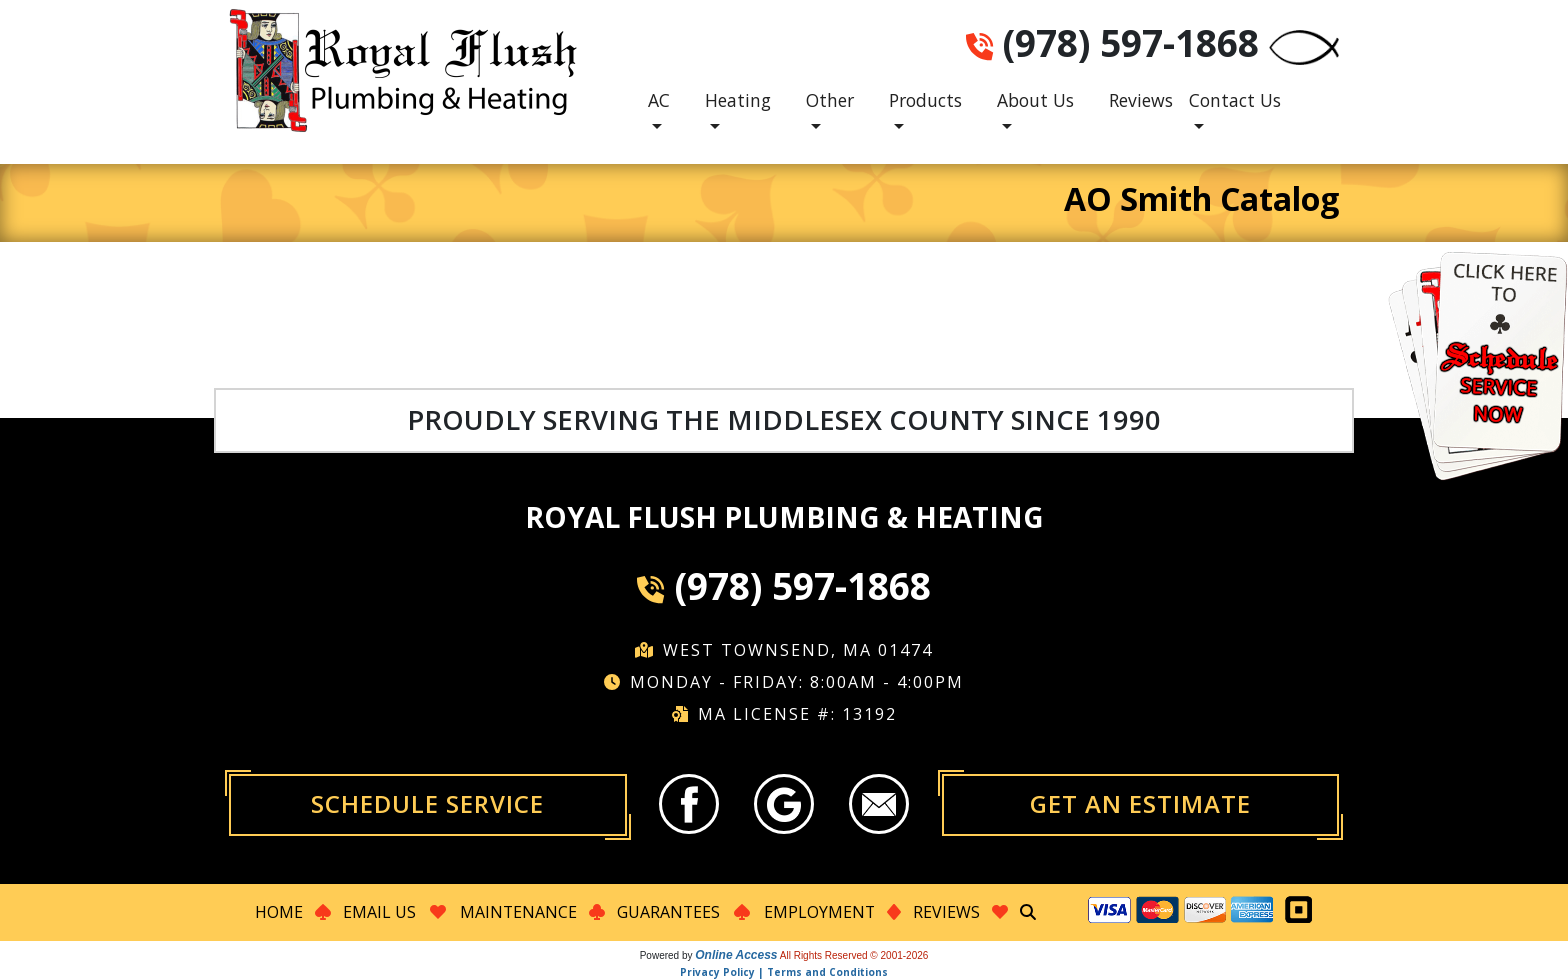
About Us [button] (1035, 100)
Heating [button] (738, 100)
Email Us (377, 912)
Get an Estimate (1140, 803)
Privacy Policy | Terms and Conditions (784, 971)
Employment (820, 912)
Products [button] (925, 100)
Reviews (1141, 100)
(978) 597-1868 (1131, 43)
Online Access (736, 954)
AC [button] (659, 100)
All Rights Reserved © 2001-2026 (854, 954)
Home (277, 912)
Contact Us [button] (1235, 100)
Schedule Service (427, 803)
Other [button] (830, 100)
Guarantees (668, 912)
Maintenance (517, 912)
